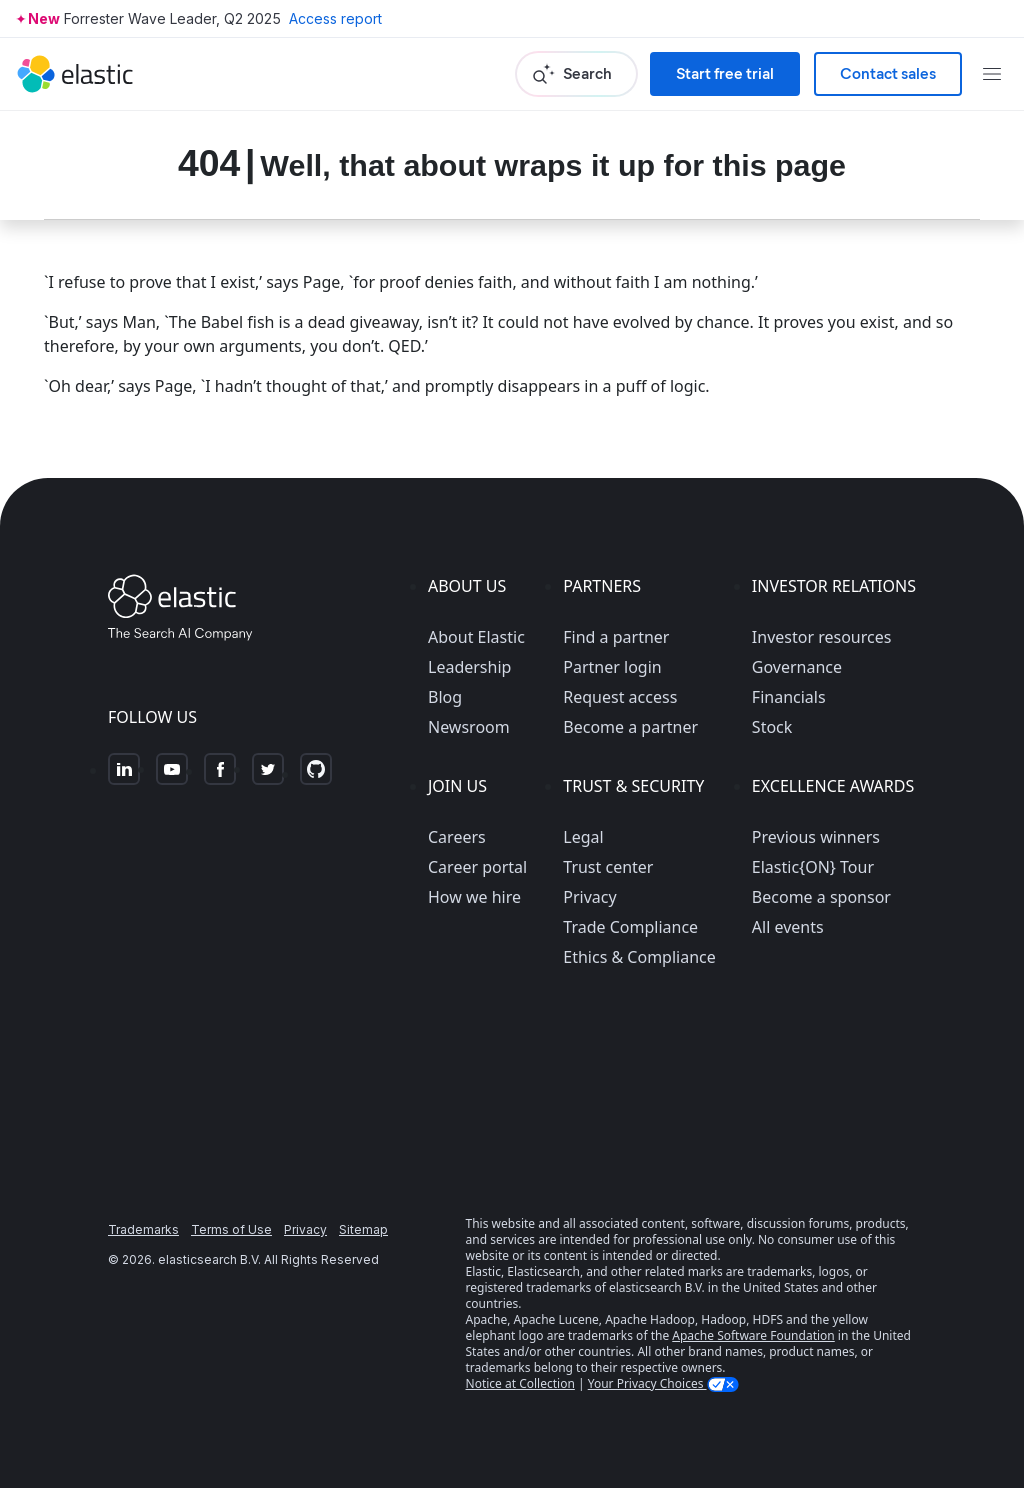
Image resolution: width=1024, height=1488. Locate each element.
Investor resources (822, 637)
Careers (457, 837)
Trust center (608, 867)
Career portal (477, 867)
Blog (445, 697)
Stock (772, 727)
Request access (620, 697)
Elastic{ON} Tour (813, 867)
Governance (797, 667)
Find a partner (616, 637)
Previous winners (816, 837)
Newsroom (469, 727)
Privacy (589, 897)
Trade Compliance (630, 927)
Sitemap (363, 1229)
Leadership (469, 667)
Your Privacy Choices (647, 1383)
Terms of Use (231, 1229)
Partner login (612, 667)
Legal (583, 837)
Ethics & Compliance (639, 957)
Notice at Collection (520, 1383)
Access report (335, 18)
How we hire (474, 897)
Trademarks (143, 1229)
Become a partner (630, 727)
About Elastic (476, 637)
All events (788, 927)
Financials (789, 697)
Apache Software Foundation (753, 1335)
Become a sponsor (821, 897)
